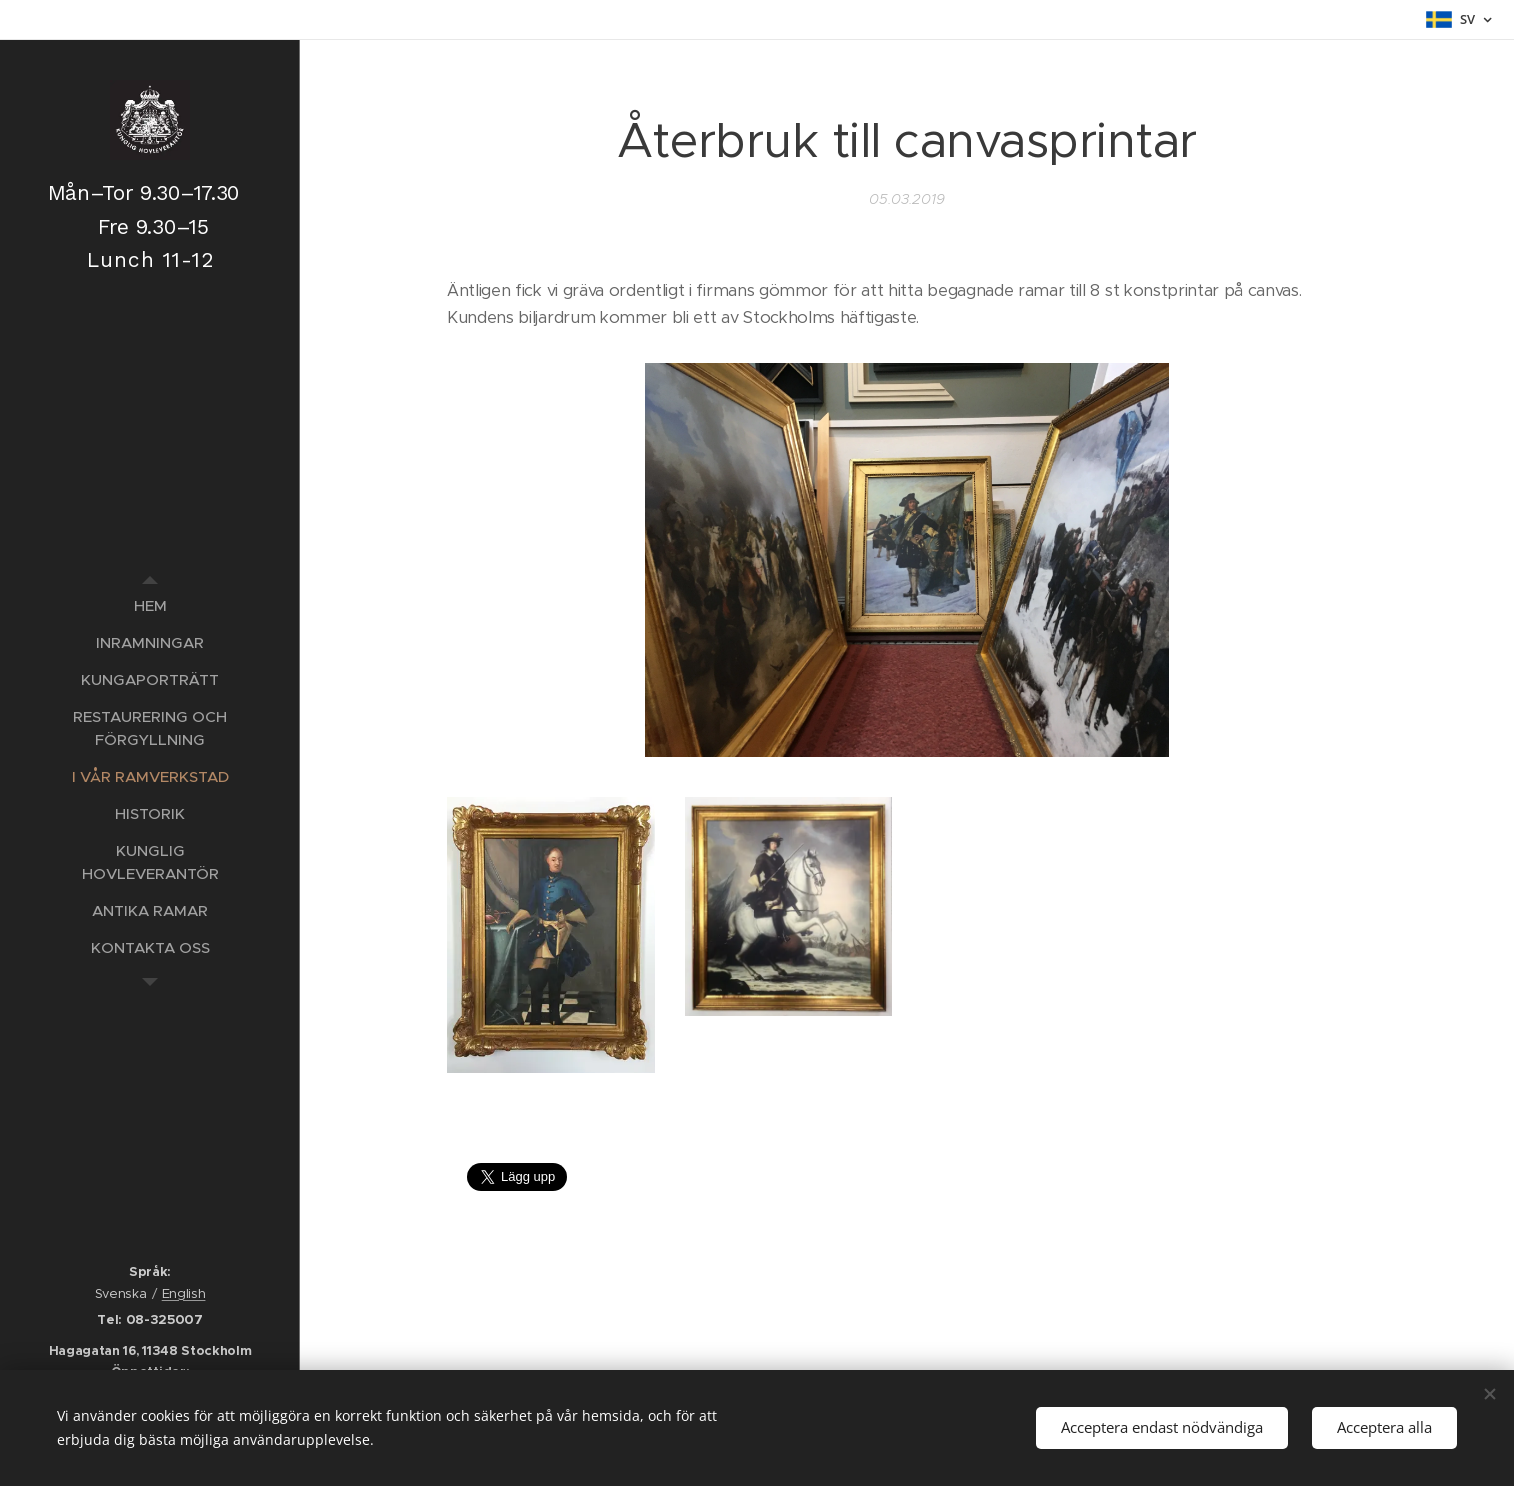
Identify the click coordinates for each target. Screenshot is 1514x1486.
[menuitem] (150, 605)
